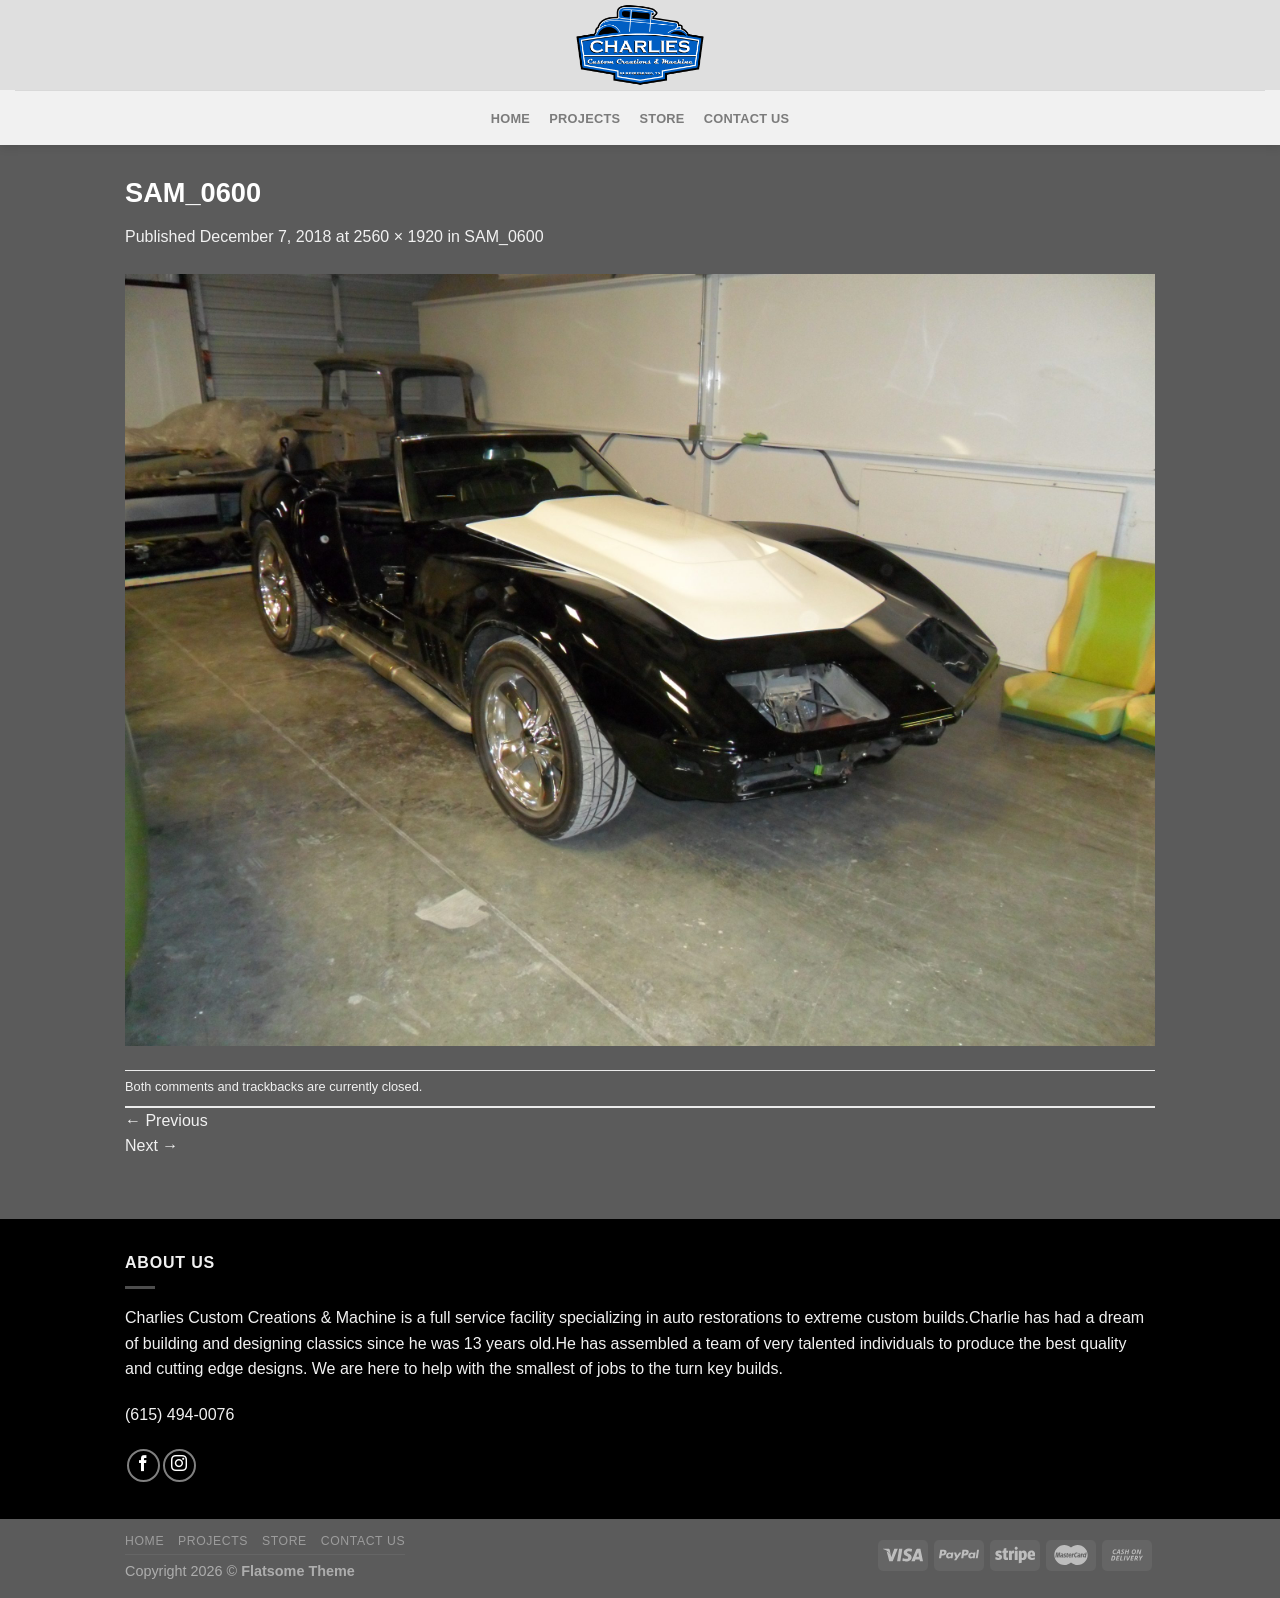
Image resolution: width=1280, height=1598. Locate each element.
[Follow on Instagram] (179, 1465)
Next (151, 1145)
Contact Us (747, 118)
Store (662, 118)
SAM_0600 (503, 236)
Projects (584, 118)
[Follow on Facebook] (143, 1465)
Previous (166, 1120)
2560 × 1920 (398, 236)
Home (510, 118)
